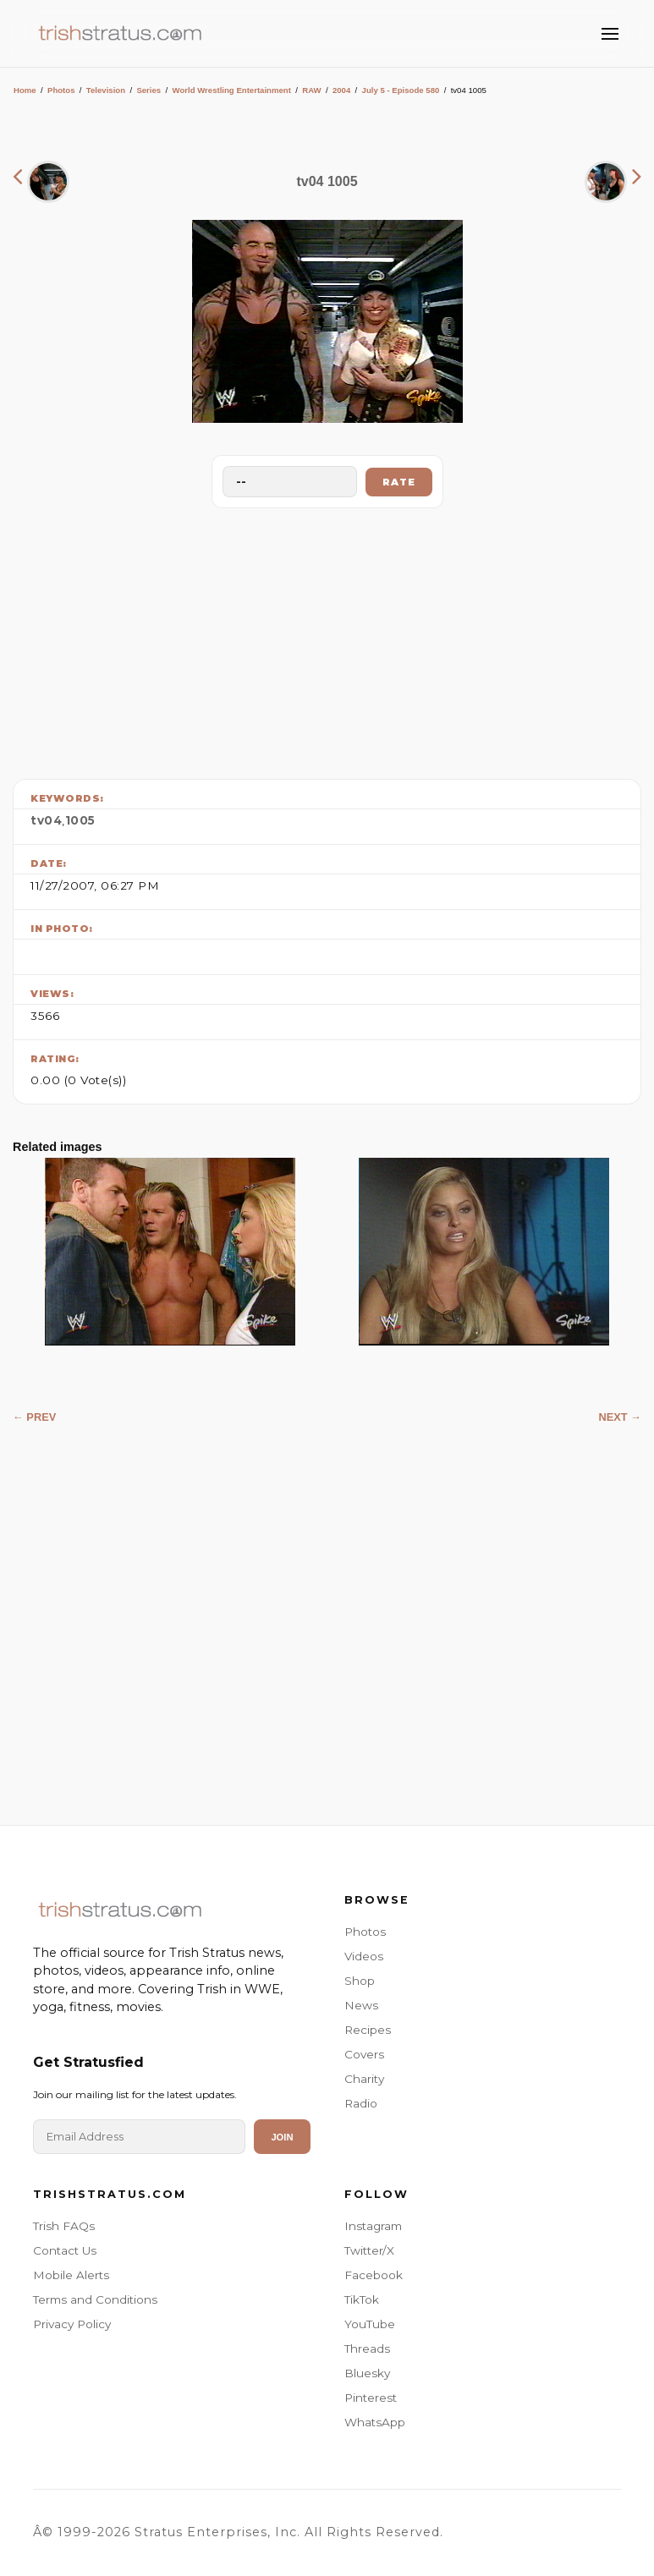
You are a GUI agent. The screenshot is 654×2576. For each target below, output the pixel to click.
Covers (364, 2054)
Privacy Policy (72, 2324)
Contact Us (64, 2250)
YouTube (369, 2324)
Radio (360, 2103)
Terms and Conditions (95, 2299)
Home (25, 90)
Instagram (373, 2226)
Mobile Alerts (71, 2275)
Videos (363, 1956)
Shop (359, 1980)
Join (282, 2137)
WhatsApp (374, 2422)
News (361, 2005)
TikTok (361, 2299)
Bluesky (367, 2373)
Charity (364, 2078)
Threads (367, 2348)
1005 (80, 820)
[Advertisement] (327, 639)
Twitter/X (369, 2250)
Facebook (373, 2275)
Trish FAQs (64, 2226)
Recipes (367, 2029)
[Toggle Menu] (610, 33)
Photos (61, 90)
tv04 (46, 820)
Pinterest (370, 2397)
